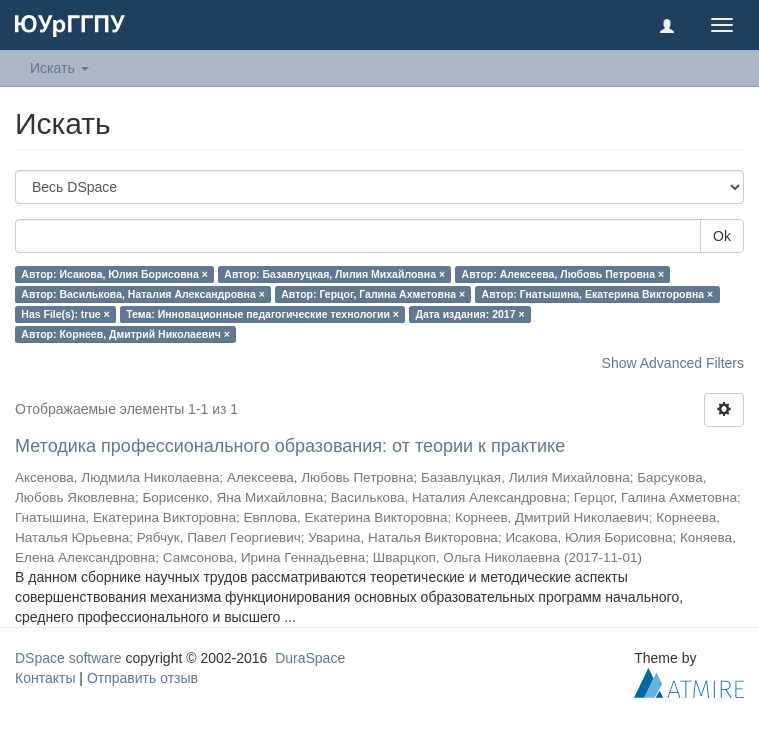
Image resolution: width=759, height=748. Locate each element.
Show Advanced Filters (673, 363)
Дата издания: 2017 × (469, 314)
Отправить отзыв (142, 678)
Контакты (45, 678)
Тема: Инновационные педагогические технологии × (262, 314)
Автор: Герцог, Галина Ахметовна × (373, 294)
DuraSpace (310, 658)
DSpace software (68, 658)
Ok (722, 236)
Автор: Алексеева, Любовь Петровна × (563, 274)
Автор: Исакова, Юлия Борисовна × (114, 274)
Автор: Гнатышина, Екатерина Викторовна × (598, 294)
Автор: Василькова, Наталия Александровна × (142, 294)
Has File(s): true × (65, 314)
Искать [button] (59, 68)
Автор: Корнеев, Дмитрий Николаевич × (125, 334)
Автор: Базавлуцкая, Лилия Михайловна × (334, 274)
